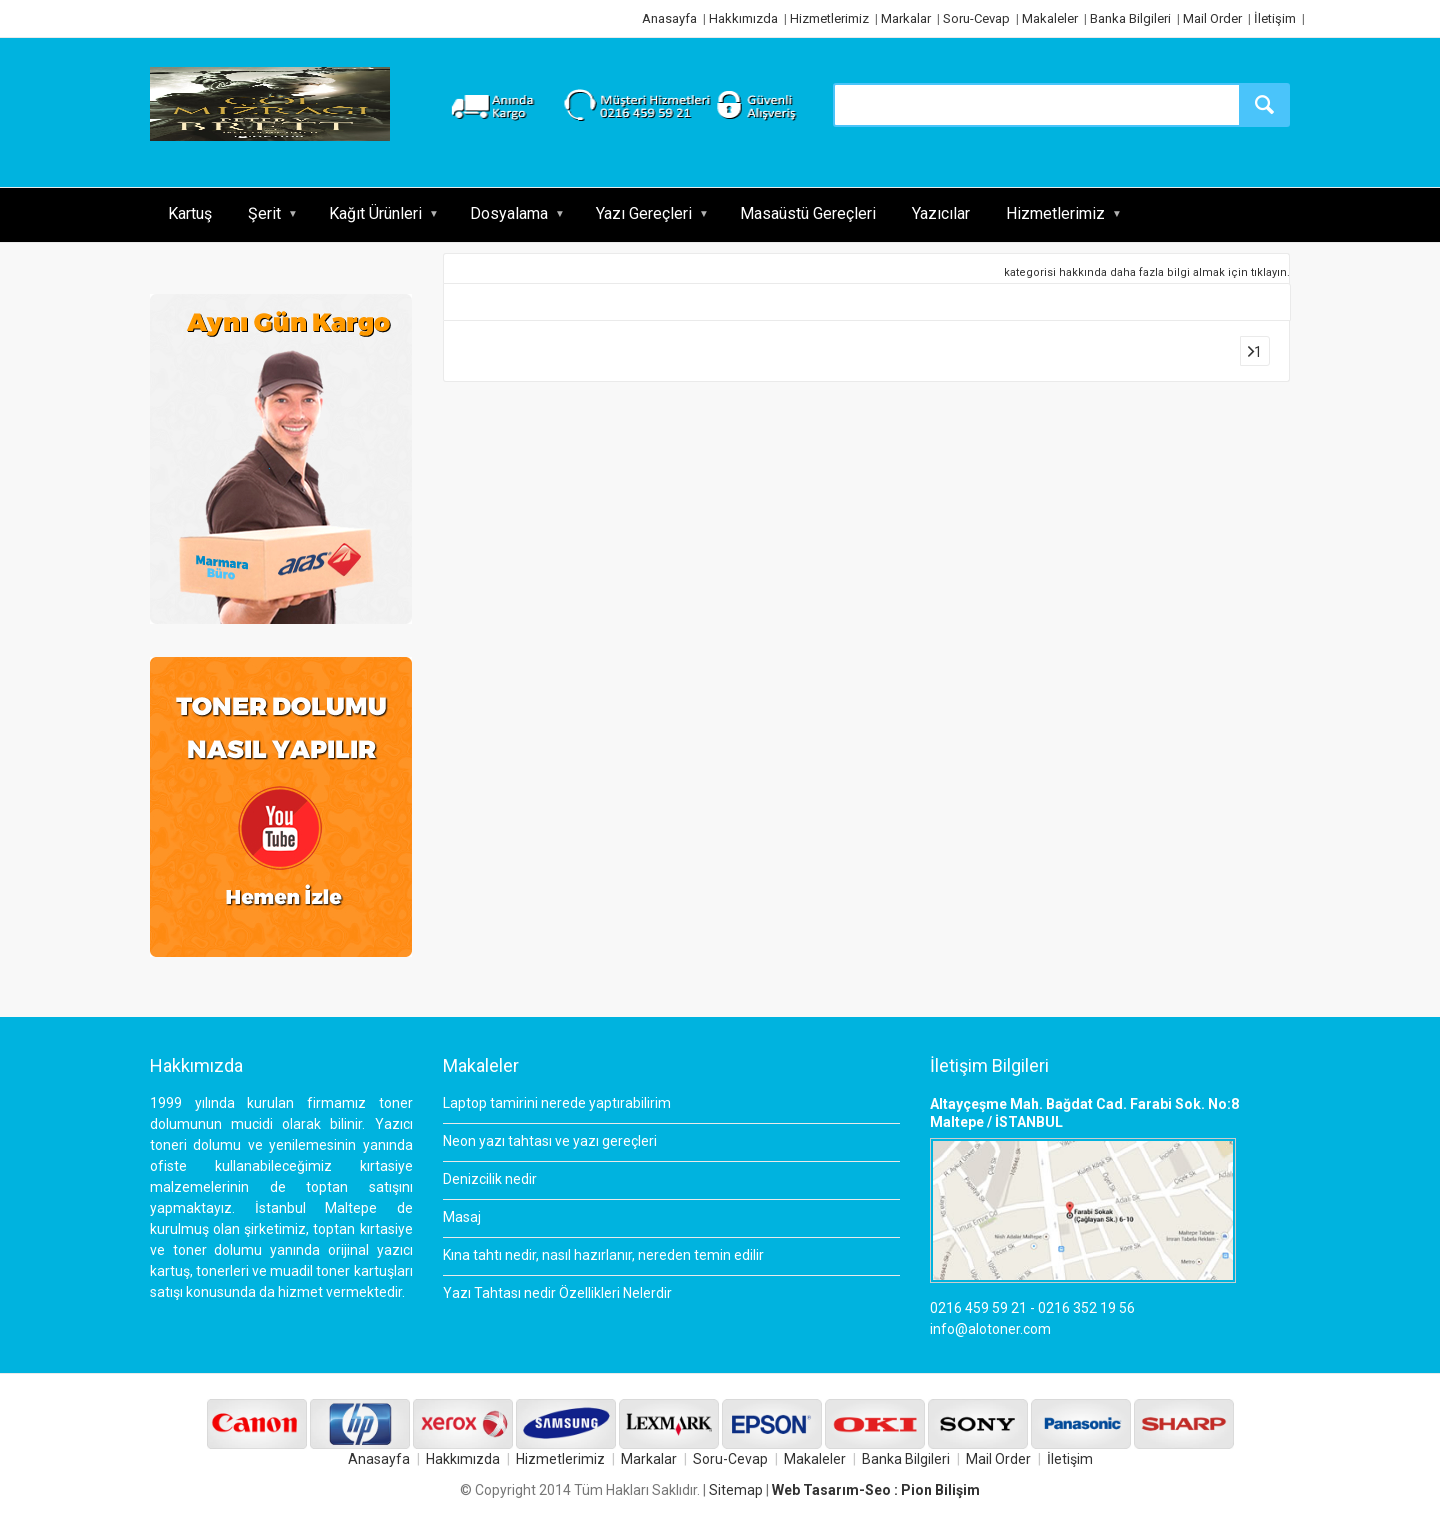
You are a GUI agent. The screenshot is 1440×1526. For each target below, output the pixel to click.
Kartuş (190, 213)
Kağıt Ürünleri (375, 213)
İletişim (1275, 18)
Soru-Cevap (976, 18)
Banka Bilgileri (1130, 18)
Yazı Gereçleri (644, 213)
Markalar (906, 18)
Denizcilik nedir (490, 1179)
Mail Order (1212, 18)
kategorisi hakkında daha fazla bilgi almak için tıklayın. (1147, 272)
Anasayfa (669, 18)
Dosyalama (509, 213)
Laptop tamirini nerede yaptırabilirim (557, 1103)
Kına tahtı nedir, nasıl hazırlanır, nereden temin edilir (603, 1255)
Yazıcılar (941, 213)
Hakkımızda (743, 18)
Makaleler (1050, 18)
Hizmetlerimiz (829, 18)
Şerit (264, 213)
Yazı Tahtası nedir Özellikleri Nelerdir (557, 1293)
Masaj (462, 1217)
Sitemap (736, 1490)
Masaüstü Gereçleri (808, 213)
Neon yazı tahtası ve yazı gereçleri (550, 1141)
